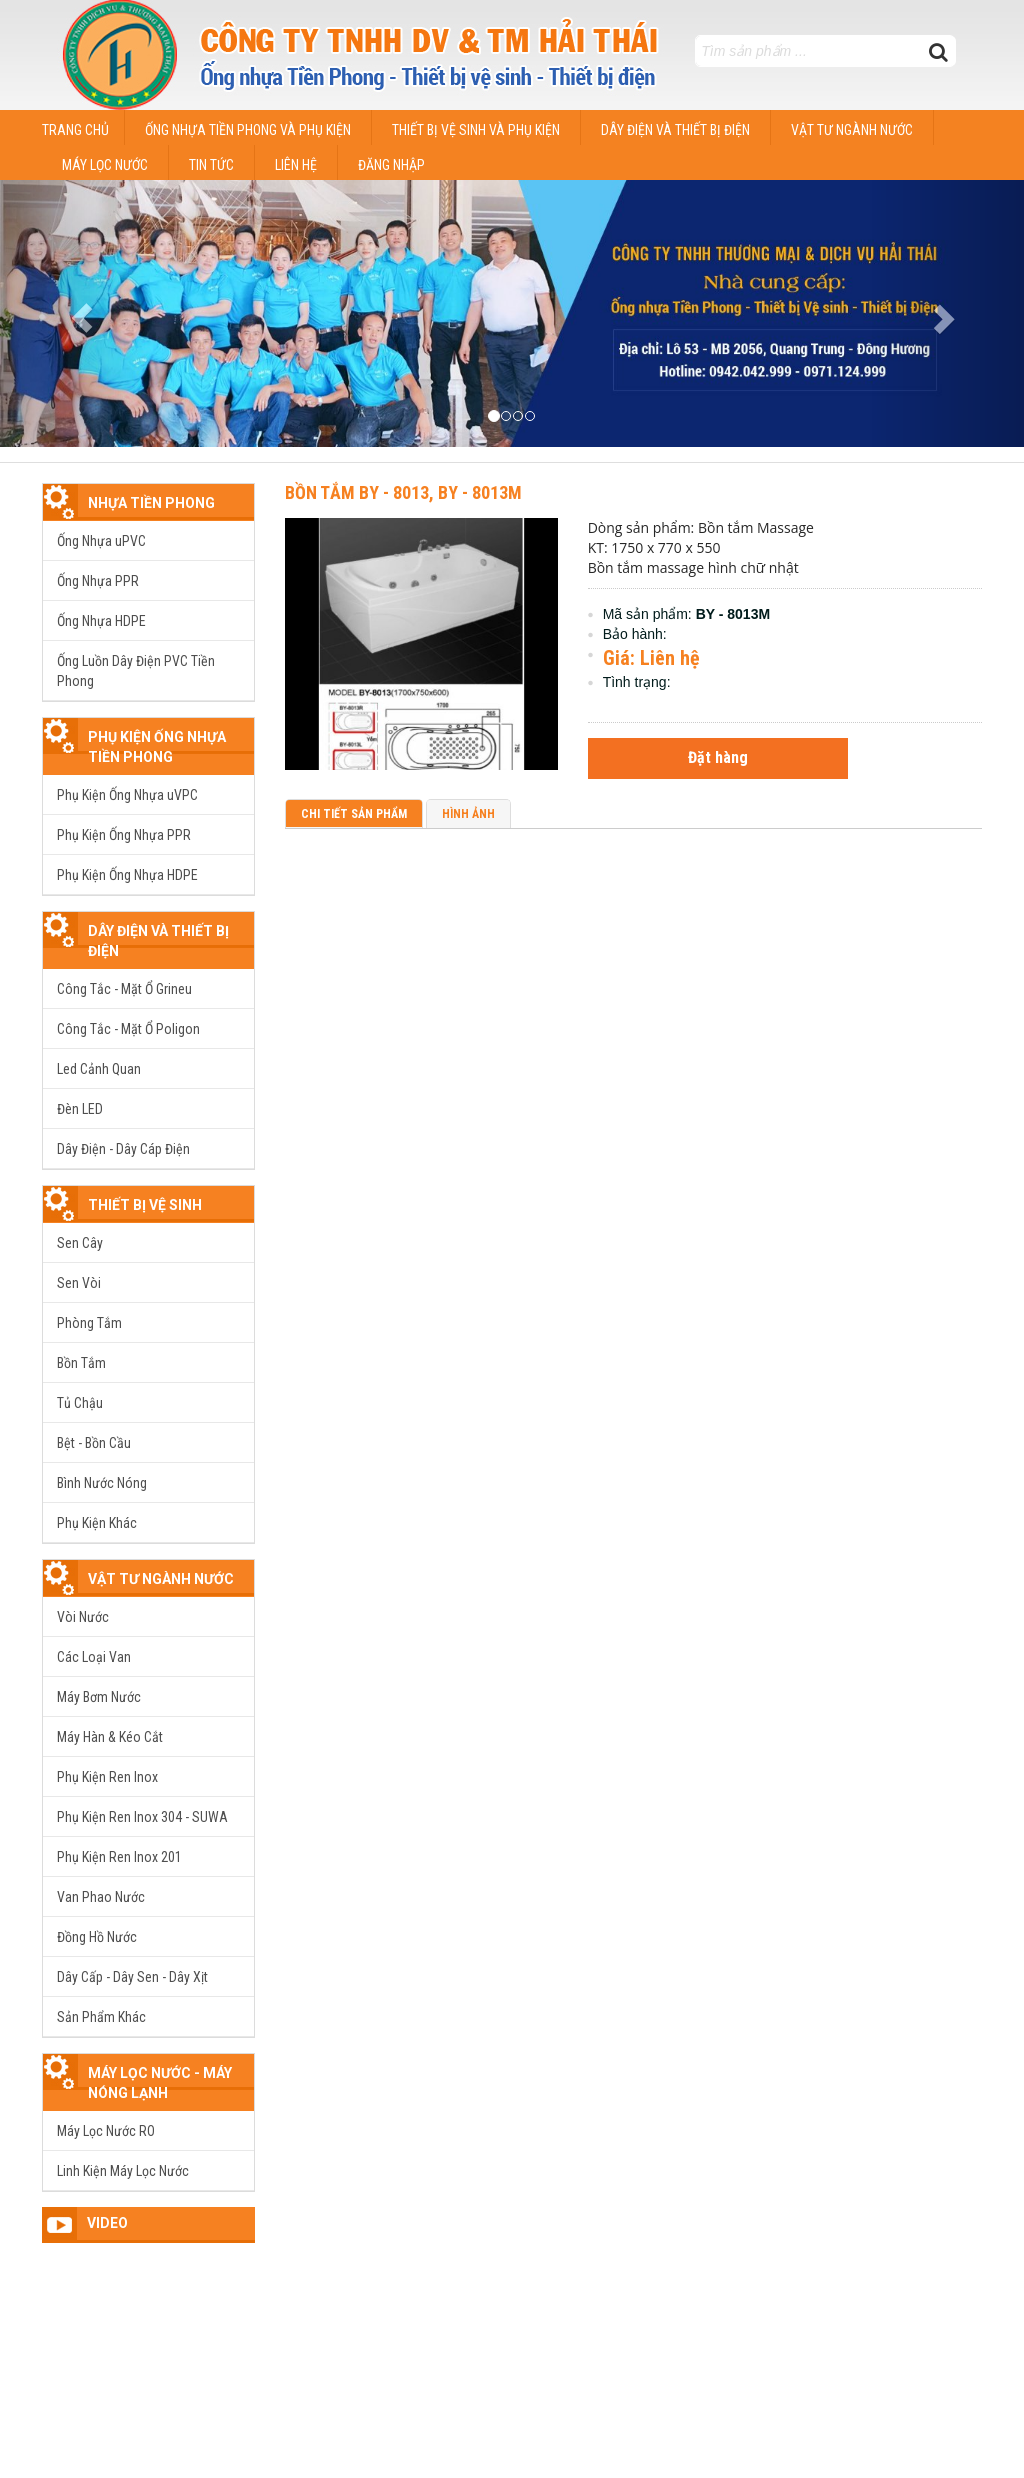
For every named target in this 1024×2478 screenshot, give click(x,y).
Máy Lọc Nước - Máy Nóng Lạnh (160, 2083)
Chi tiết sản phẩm (354, 814)
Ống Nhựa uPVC (101, 541)
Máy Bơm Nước (99, 1697)
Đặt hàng (718, 757)
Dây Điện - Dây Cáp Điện (123, 1149)
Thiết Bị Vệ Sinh (145, 1205)
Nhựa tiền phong (151, 503)
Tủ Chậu (80, 1403)
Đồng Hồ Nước (97, 1937)
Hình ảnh (468, 814)
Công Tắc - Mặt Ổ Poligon (128, 1029)
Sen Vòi (79, 1283)
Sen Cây (80, 1243)
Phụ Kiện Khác (97, 1523)
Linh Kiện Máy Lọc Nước (123, 2171)
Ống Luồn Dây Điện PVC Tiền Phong (136, 671)
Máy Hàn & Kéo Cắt (110, 1737)
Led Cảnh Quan (99, 1069)
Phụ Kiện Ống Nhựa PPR (124, 835)
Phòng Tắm (89, 1323)
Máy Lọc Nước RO (106, 2131)
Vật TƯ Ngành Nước (161, 1579)
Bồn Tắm (81, 1363)
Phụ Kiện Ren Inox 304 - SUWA (142, 1817)
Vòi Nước (83, 1617)
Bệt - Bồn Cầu (94, 1443)
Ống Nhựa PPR (98, 581)
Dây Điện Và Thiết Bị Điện (158, 941)
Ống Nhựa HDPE (101, 621)
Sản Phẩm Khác (101, 2017)
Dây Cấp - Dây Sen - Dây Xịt (132, 1977)
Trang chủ (75, 130)
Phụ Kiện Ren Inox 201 (119, 1857)
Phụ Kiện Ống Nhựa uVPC (127, 795)
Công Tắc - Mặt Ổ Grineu (124, 989)
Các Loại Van (94, 1657)
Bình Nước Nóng (102, 1483)
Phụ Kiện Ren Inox (107, 1777)
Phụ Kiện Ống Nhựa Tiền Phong (157, 747)
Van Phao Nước (101, 1897)
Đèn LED (80, 1109)
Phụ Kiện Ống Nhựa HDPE (127, 875)
